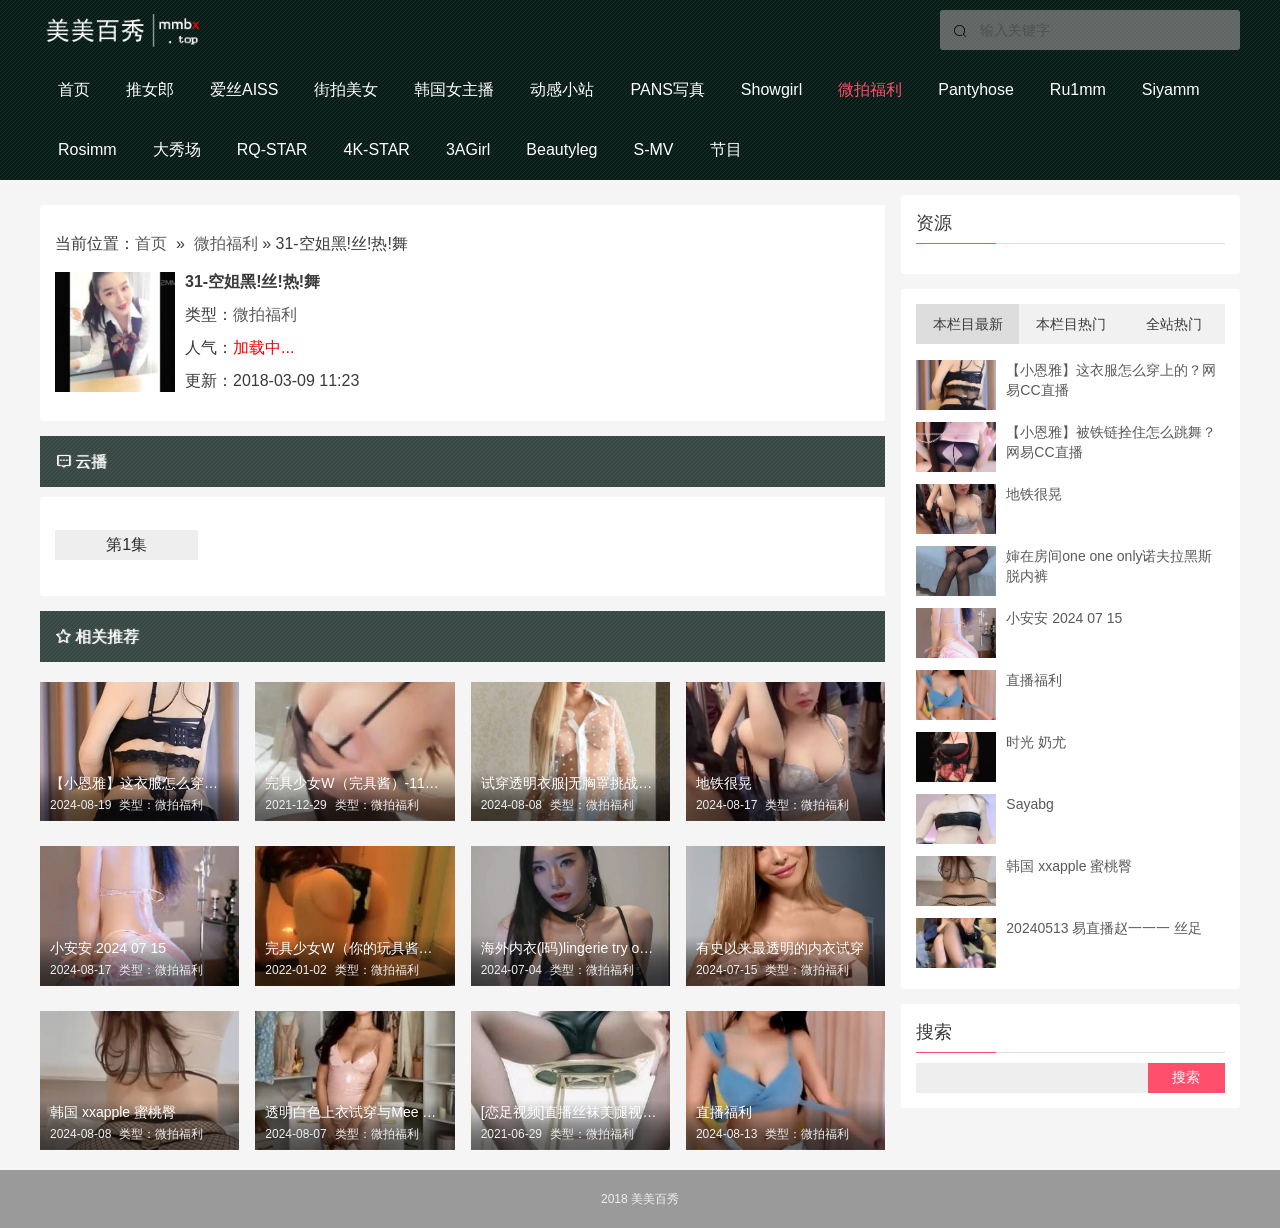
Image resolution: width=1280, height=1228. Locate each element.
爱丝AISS (244, 89)
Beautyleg (561, 149)
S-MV (654, 149)
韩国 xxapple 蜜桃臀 (113, 1112)
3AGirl (468, 149)
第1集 (126, 544)
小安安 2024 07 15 (108, 948)
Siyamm (1171, 89)
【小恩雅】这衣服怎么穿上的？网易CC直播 (139, 783)
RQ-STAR (272, 149)
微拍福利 (870, 89)
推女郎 (150, 89)
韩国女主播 (454, 89)
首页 (74, 89)
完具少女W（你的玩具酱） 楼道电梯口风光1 (354, 948)
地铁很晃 (724, 783)
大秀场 (177, 149)
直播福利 (724, 1112)
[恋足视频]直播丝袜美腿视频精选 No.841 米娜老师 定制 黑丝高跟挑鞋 (570, 1112)
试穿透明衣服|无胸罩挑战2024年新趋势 (570, 783)
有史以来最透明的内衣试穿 (780, 948)
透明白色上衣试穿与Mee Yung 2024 (354, 1112)
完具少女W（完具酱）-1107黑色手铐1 (354, 783)
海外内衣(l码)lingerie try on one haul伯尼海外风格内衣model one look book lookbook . (570, 948)
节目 (726, 149)
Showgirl (771, 89)
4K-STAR (376, 149)
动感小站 (562, 89)
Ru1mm (1078, 89)
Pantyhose (976, 89)
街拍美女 (346, 89)
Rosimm (87, 149)
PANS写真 (667, 89)
